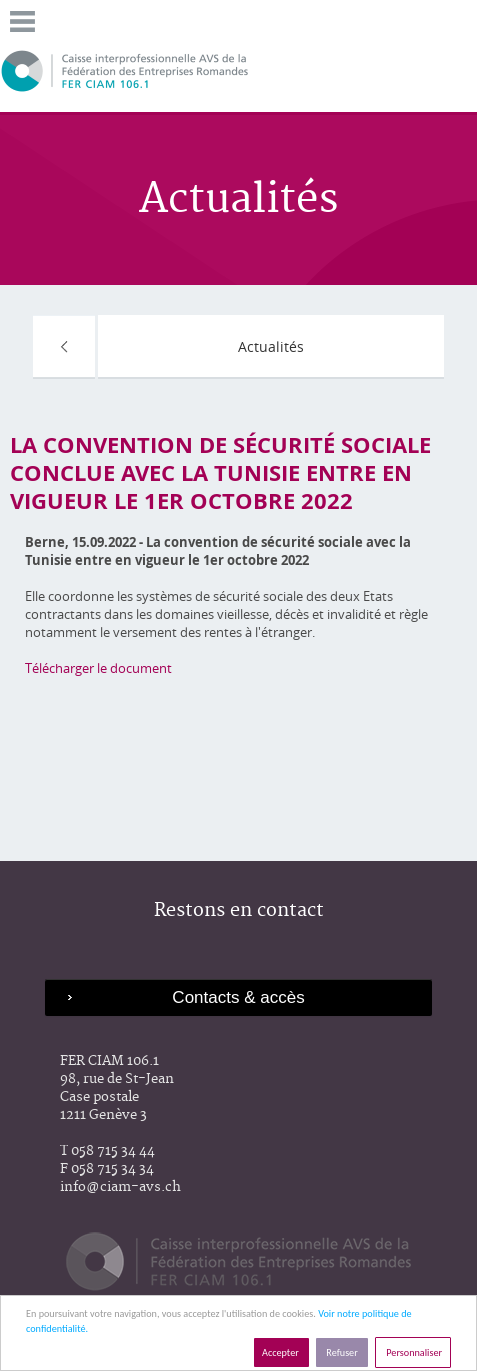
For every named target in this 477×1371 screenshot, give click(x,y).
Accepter (281, 1352)
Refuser (342, 1352)
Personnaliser (413, 1352)
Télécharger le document (98, 668)
